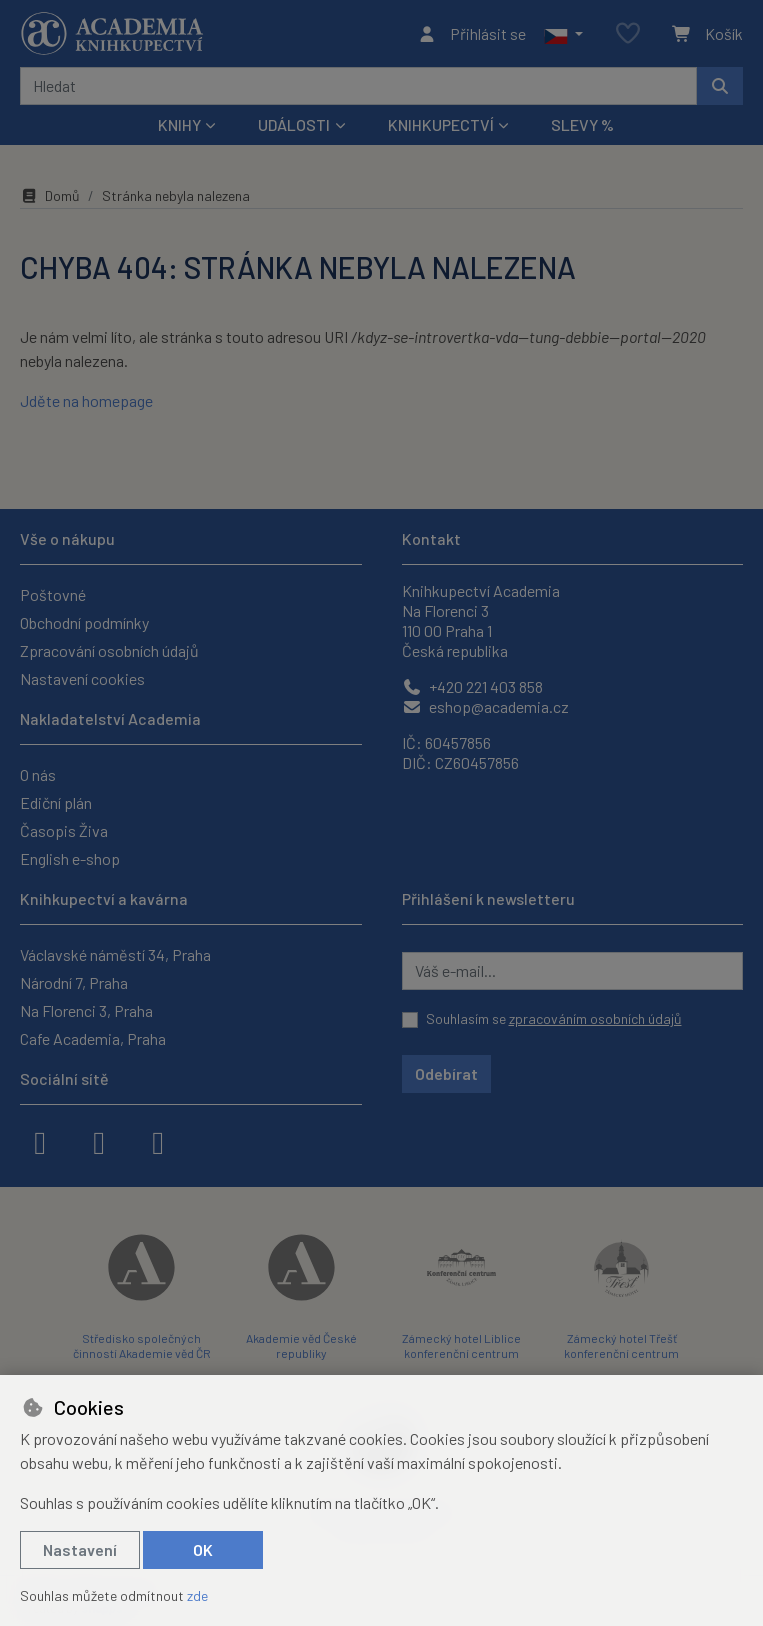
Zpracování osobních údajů (109, 650)
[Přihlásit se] (471, 34)
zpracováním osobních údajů (595, 1018)
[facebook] (40, 1141)
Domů (50, 195)
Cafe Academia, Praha (93, 1038)
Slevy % (582, 124)
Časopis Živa (64, 830)
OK (203, 1549)
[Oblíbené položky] (628, 34)
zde (197, 1595)
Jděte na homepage (86, 400)
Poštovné (53, 594)
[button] (563, 34)
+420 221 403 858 (472, 686)
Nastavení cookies (82, 678)
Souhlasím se (554, 1018)
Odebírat (446, 1073)
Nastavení (80, 1549)
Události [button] (294, 124)
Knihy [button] (179, 124)
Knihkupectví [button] (441, 124)
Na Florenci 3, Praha (86, 1010)
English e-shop (70, 858)
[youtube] (158, 1141)
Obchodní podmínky (84, 622)
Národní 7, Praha (74, 982)
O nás (38, 774)
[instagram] (99, 1141)
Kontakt (431, 538)
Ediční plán (56, 802)
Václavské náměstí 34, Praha (115, 954)
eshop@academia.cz (485, 706)
